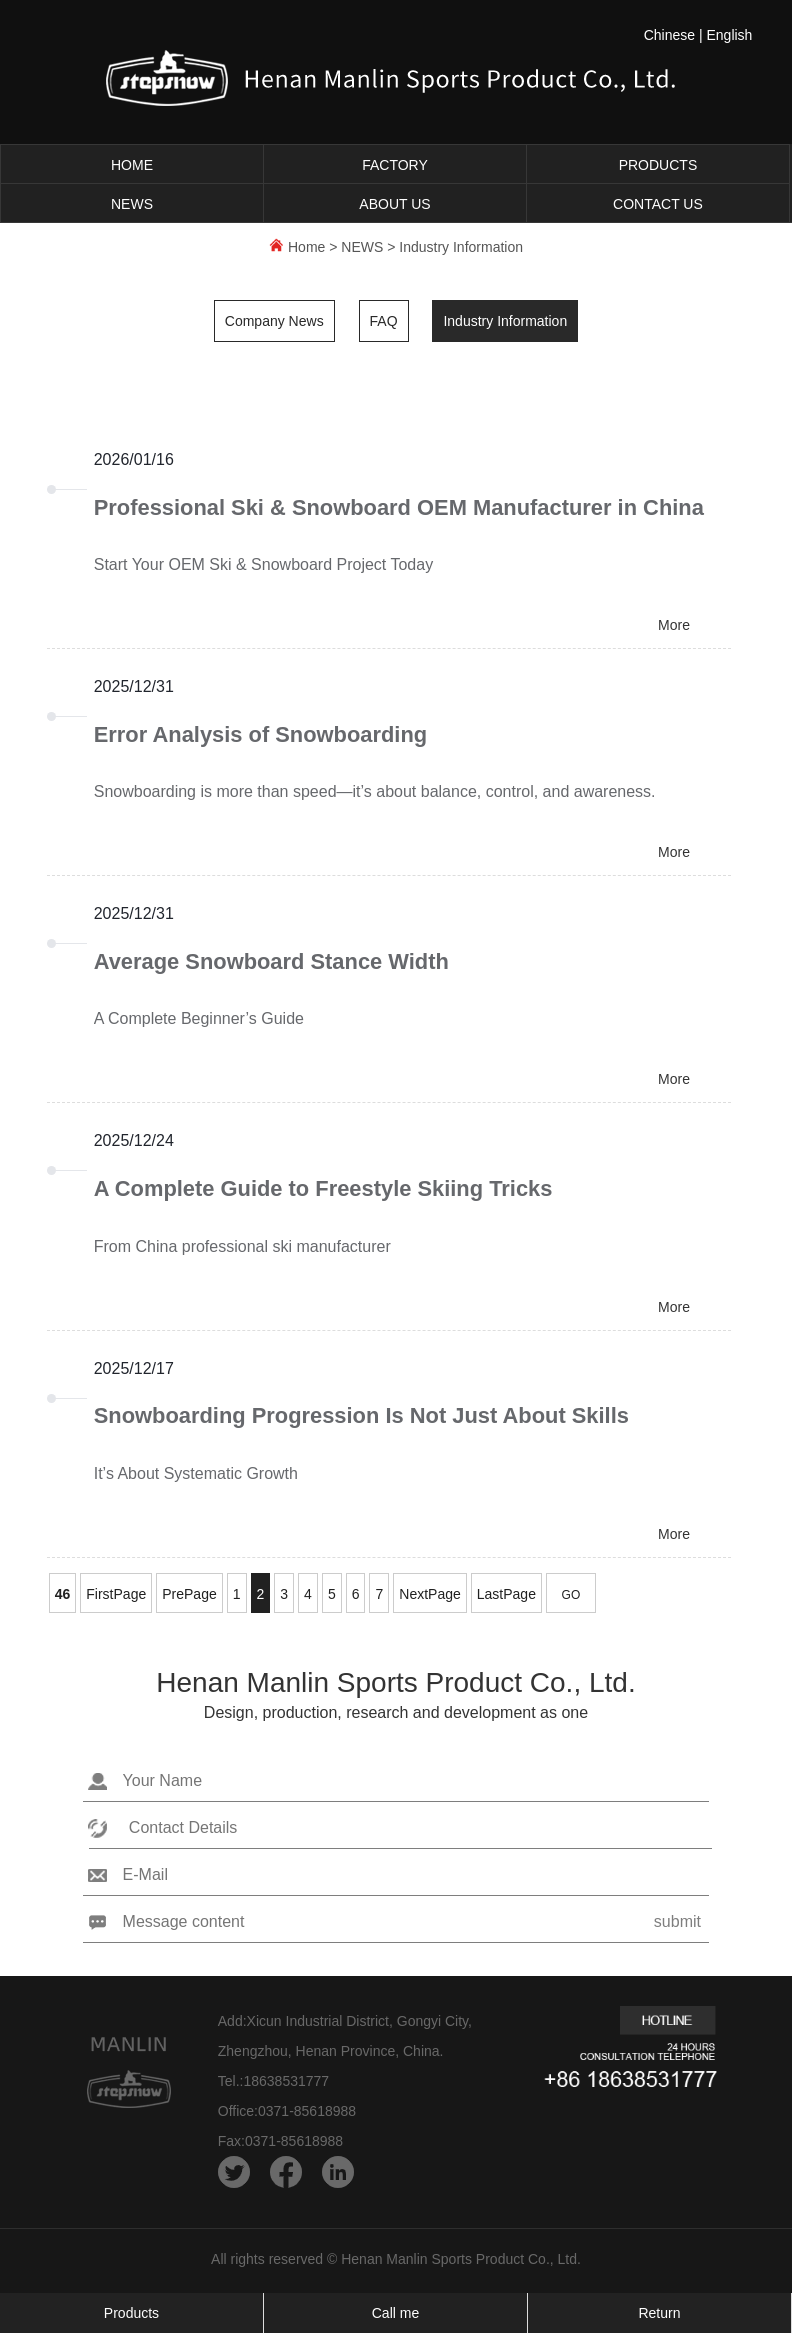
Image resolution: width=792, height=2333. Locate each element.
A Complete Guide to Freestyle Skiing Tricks (324, 1191)
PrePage (189, 1598)
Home (306, 247)
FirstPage (116, 1598)
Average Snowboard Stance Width (272, 963)
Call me (395, 2313)
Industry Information (461, 247)
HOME (132, 165)
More (674, 626)
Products (131, 2313)
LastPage (506, 1598)
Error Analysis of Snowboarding (261, 735)
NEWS (132, 204)
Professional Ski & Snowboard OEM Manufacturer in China (401, 507)
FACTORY (395, 165)
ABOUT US (394, 204)
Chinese (669, 35)
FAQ (384, 321)
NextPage (429, 1598)
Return (659, 2313)
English (729, 35)
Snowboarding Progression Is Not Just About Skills (363, 1419)
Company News (274, 321)
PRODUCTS (658, 165)
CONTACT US (658, 204)
